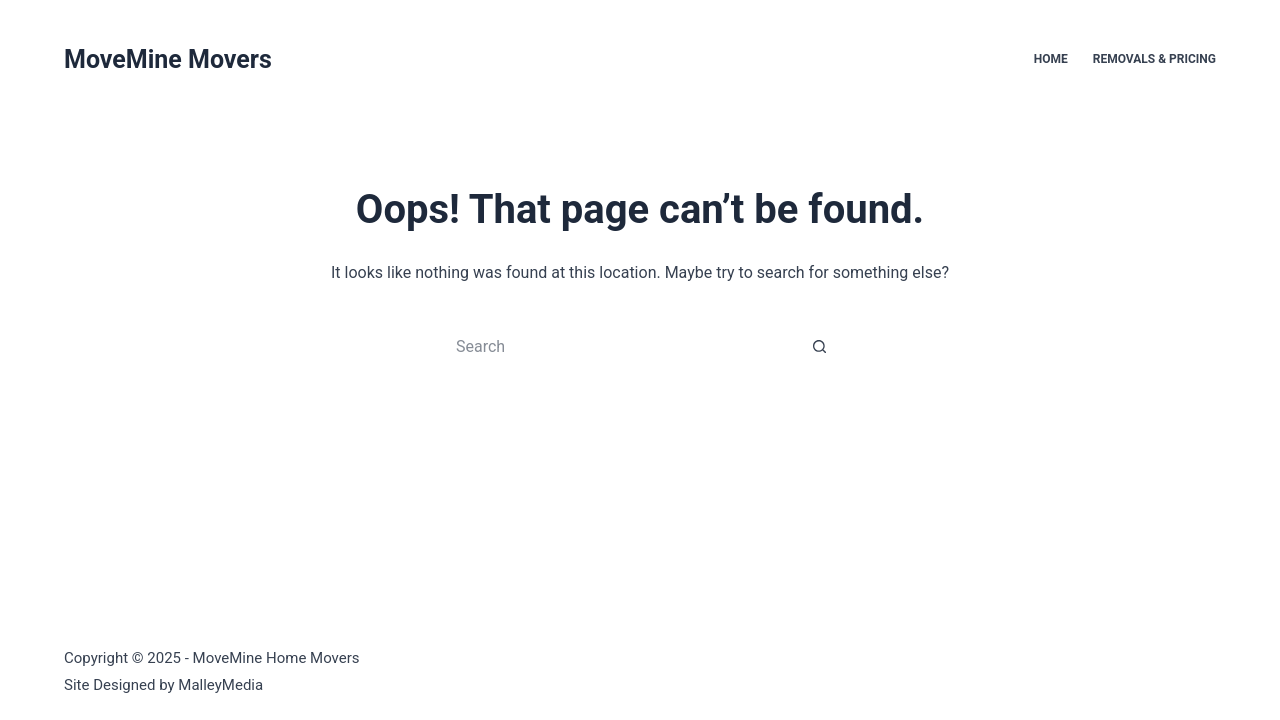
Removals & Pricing (1154, 59)
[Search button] (820, 346)
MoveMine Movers (168, 59)
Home (1051, 59)
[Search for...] (620, 346)
